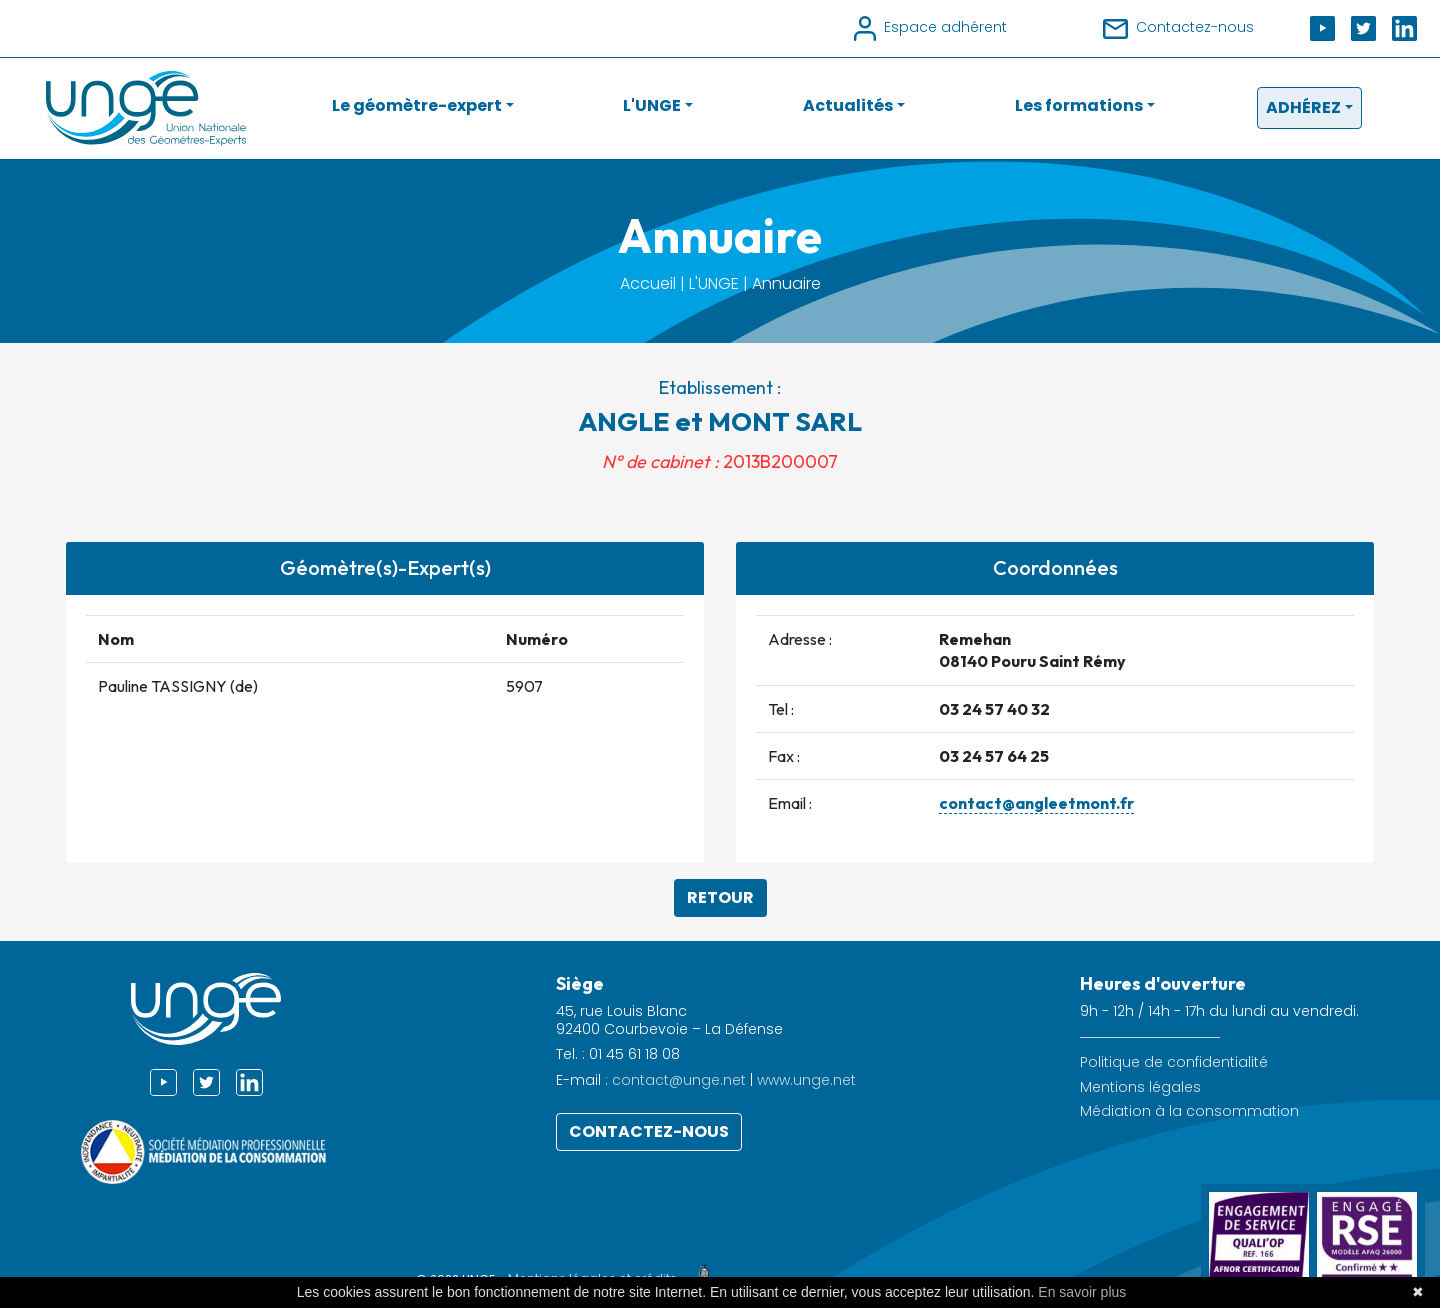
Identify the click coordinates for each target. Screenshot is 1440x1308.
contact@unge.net (679, 1080)
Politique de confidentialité (1174, 1062)
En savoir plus (1082, 1292)
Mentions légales (1140, 1087)
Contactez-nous (649, 1131)
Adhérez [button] (1303, 107)
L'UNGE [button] (652, 105)
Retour (720, 897)
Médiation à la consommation (1189, 1111)
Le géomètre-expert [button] (417, 105)
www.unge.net (806, 1080)
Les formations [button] (1079, 105)
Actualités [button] (848, 105)
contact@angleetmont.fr (1036, 803)
